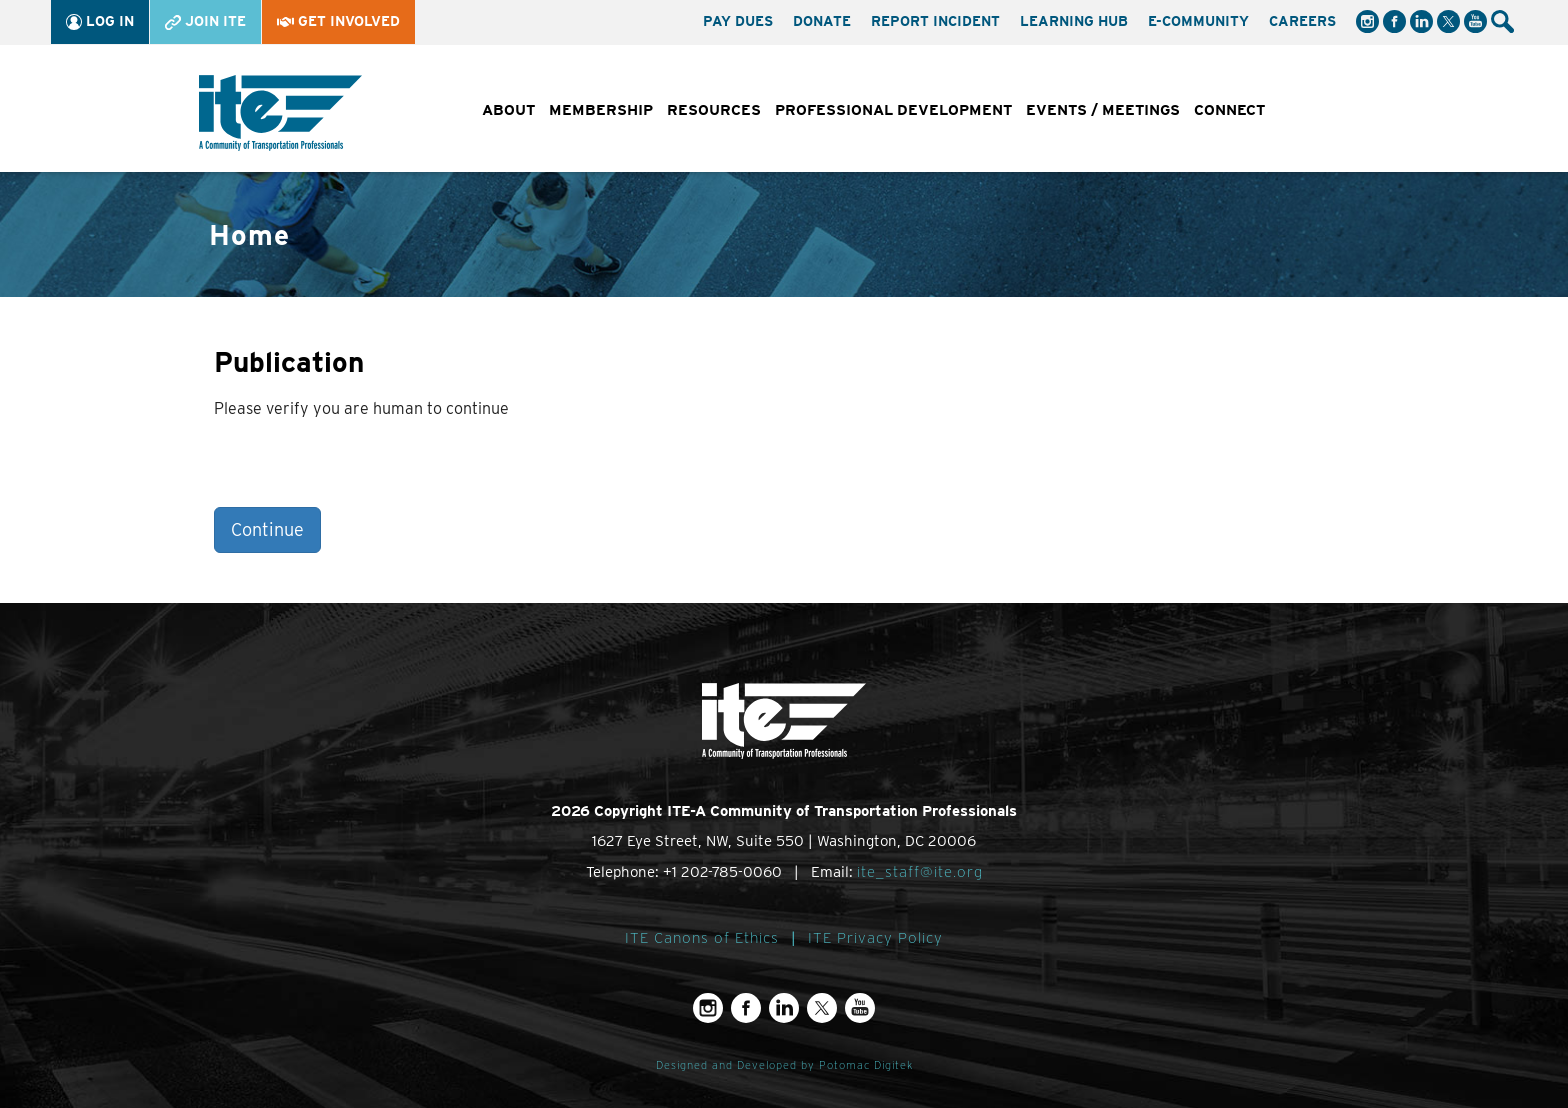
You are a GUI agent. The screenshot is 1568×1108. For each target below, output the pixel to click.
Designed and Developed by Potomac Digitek (784, 1065)
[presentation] (366, 468)
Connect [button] (1229, 110)
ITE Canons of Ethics (702, 938)
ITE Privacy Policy (875, 938)
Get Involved (338, 21)
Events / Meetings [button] (1103, 110)
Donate (822, 21)
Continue (267, 529)
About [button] (508, 110)
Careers (1302, 21)
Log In (100, 21)
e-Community (1198, 21)
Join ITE (205, 21)
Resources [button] (714, 110)
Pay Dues (738, 21)
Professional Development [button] (893, 110)
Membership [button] (601, 110)
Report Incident (935, 21)
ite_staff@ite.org (920, 872)
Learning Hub (1074, 21)
